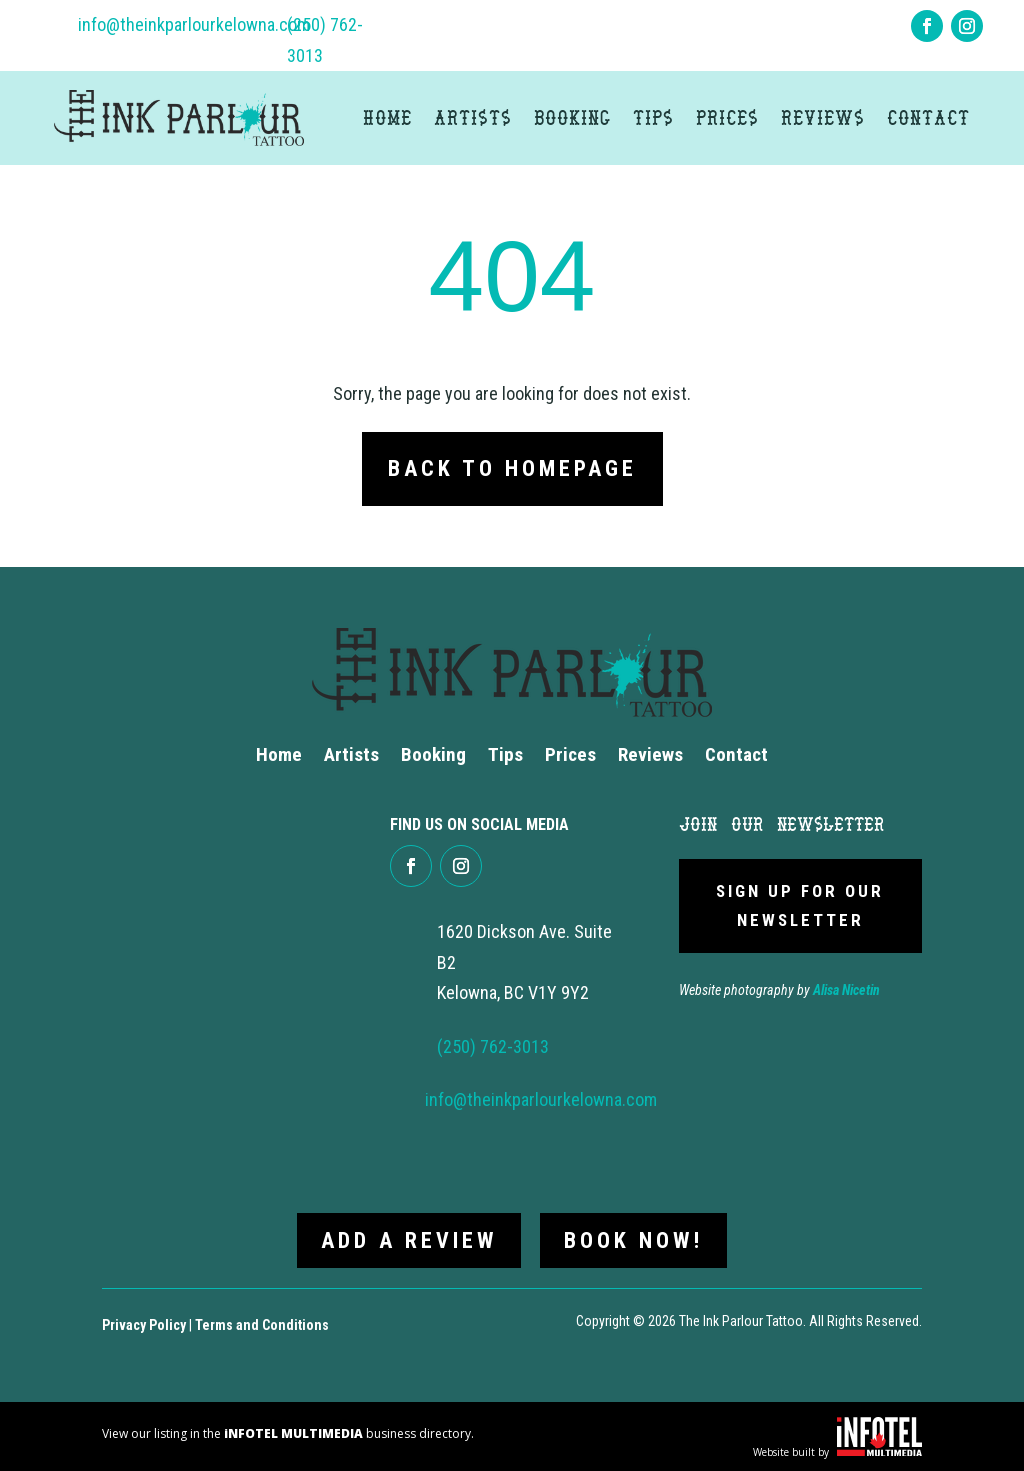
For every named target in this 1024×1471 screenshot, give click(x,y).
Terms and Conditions (262, 1323)
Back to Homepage (512, 468)
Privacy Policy (144, 1323)
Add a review (409, 1238)
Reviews (823, 117)
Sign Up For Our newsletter (800, 905)
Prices (727, 117)
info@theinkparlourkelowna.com (194, 24)
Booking (572, 117)
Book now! (634, 1238)
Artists (473, 117)
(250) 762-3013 (493, 1046)
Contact (928, 117)
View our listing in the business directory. (288, 1431)
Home (387, 117)
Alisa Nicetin (846, 990)
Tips (653, 117)
